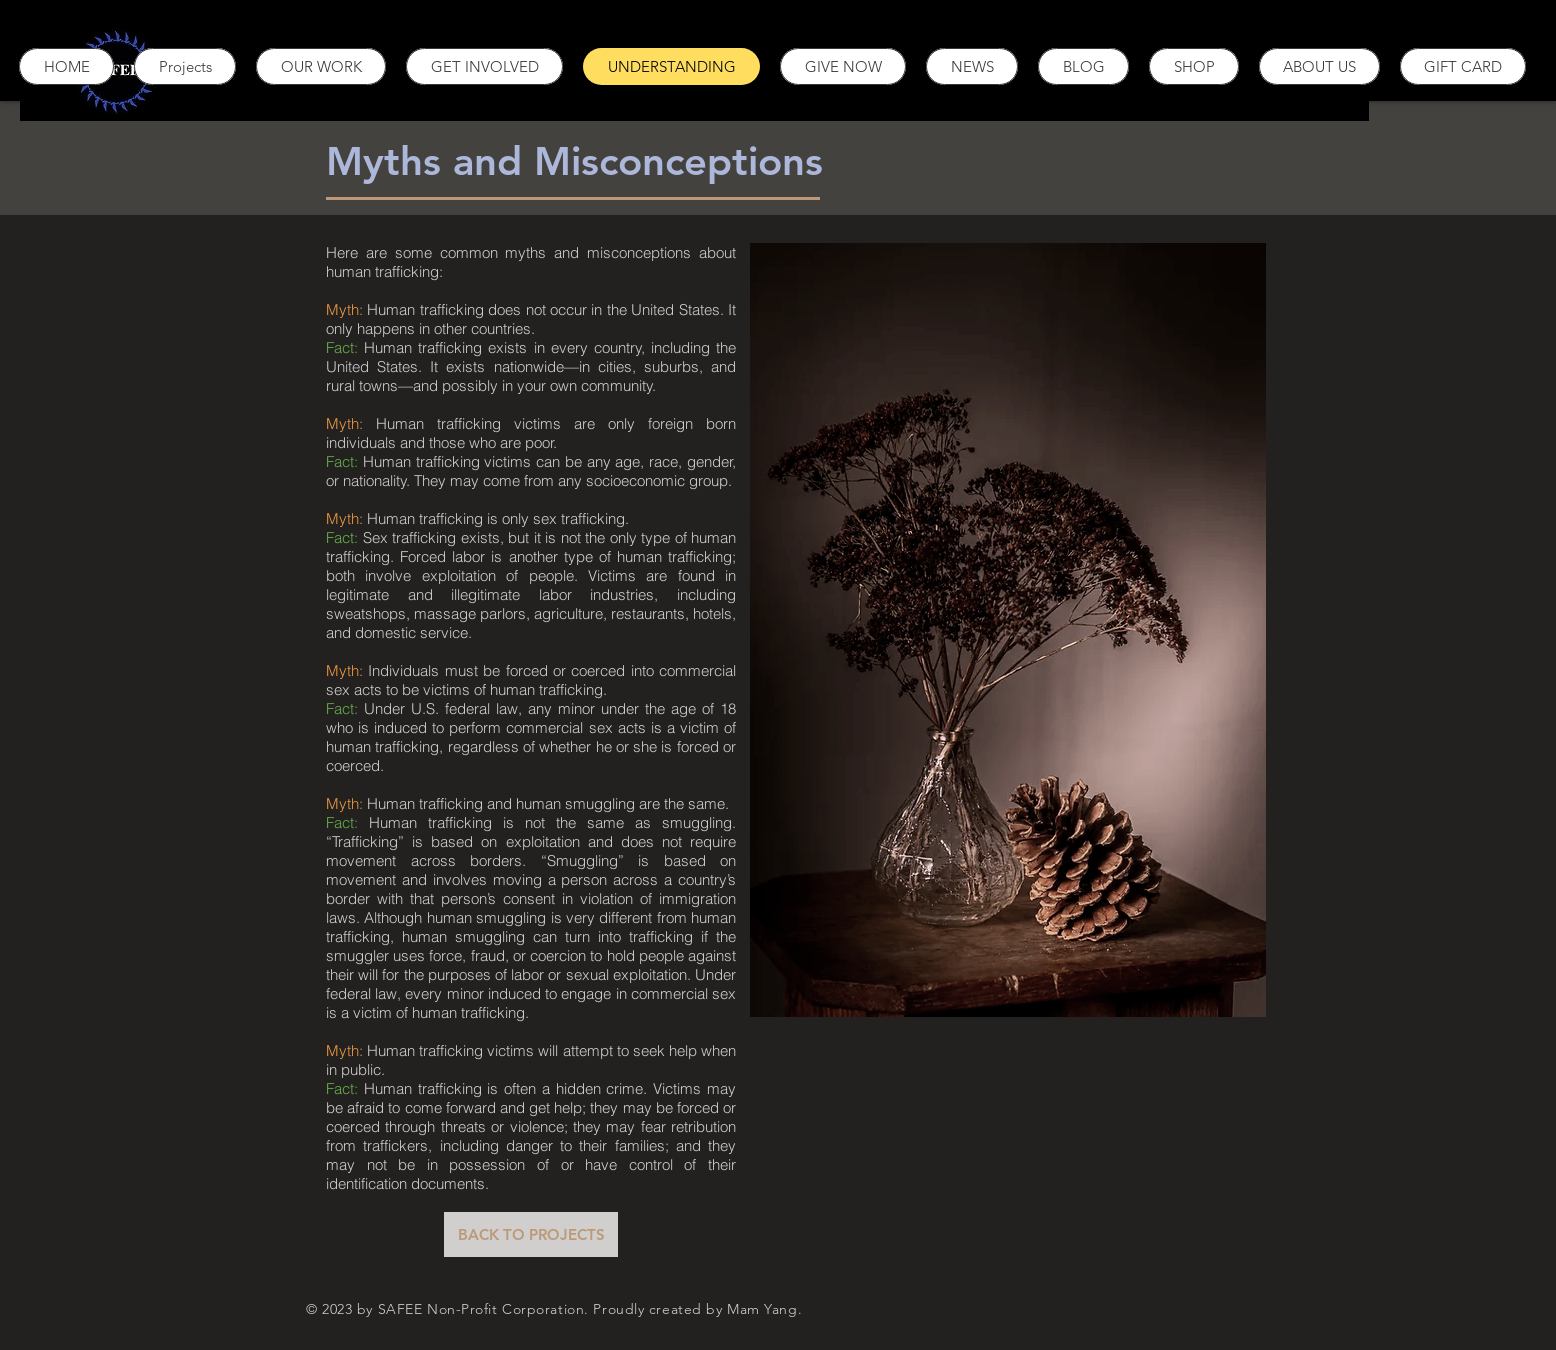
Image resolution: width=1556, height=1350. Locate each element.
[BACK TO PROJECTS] (531, 1234)
